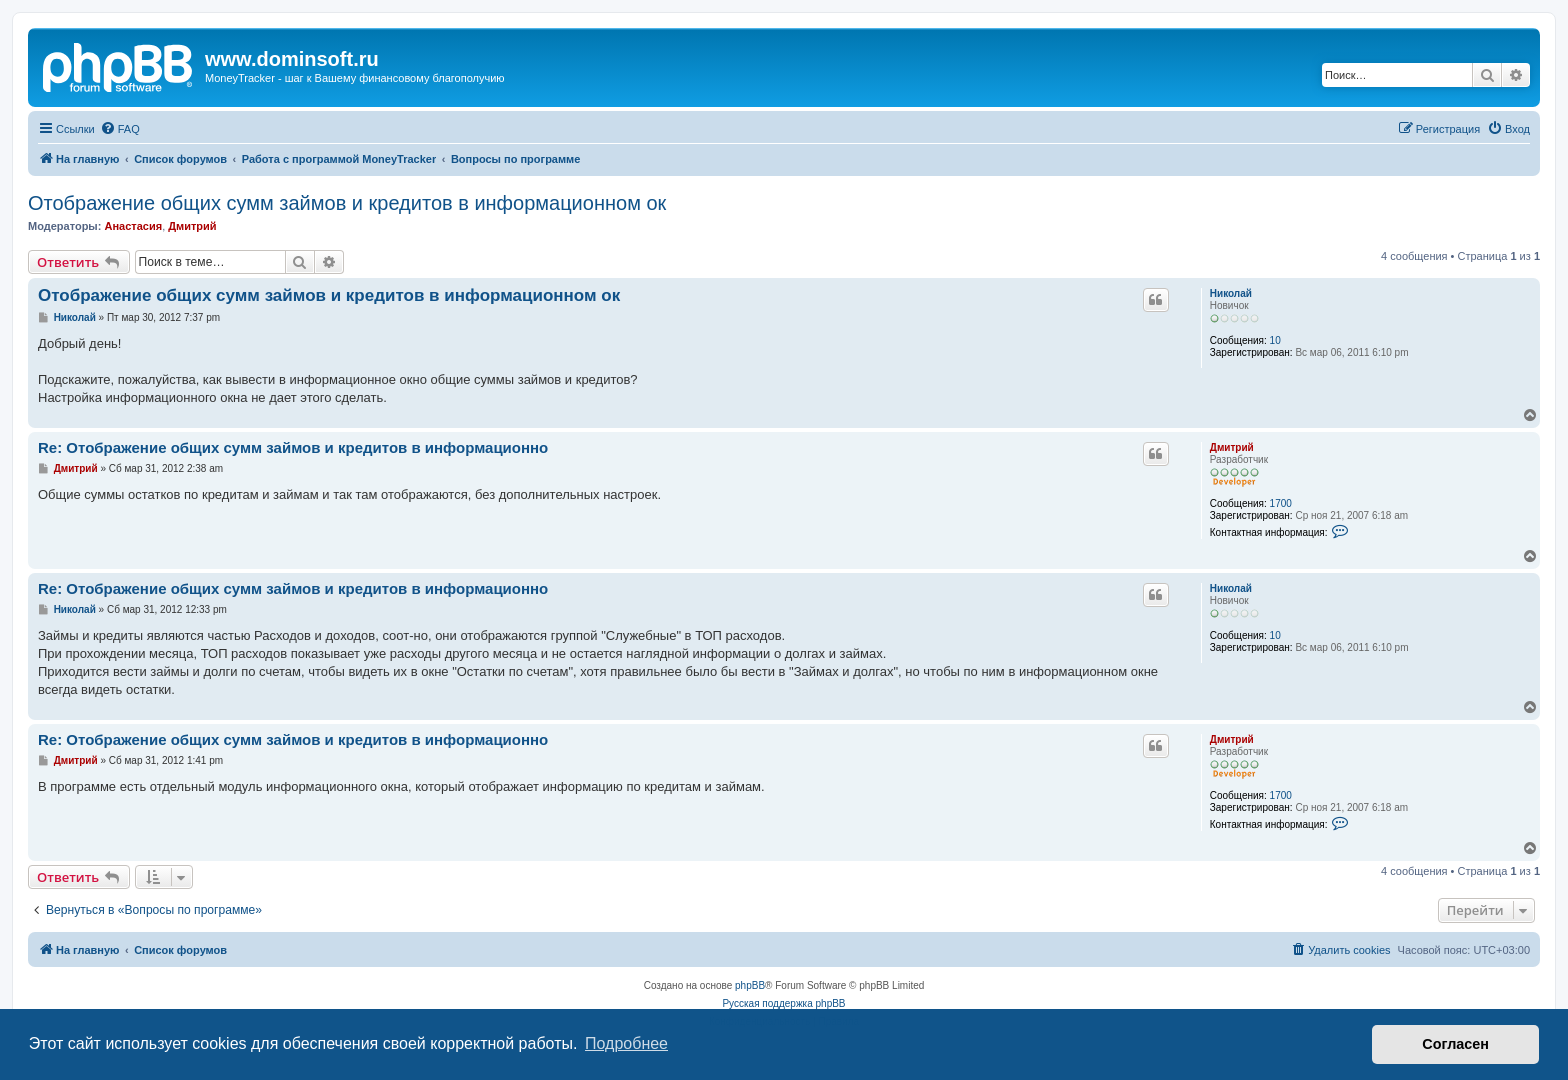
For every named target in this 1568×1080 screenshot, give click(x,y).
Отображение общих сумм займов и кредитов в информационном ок (347, 203)
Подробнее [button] (626, 1043)
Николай (1231, 293)
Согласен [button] (1455, 1044)
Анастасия (133, 226)
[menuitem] (120, 129)
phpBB (750, 985)
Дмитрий (192, 226)
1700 (1281, 503)
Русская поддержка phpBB (783, 1003)
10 (1275, 340)
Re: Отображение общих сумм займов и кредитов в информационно (293, 447)
